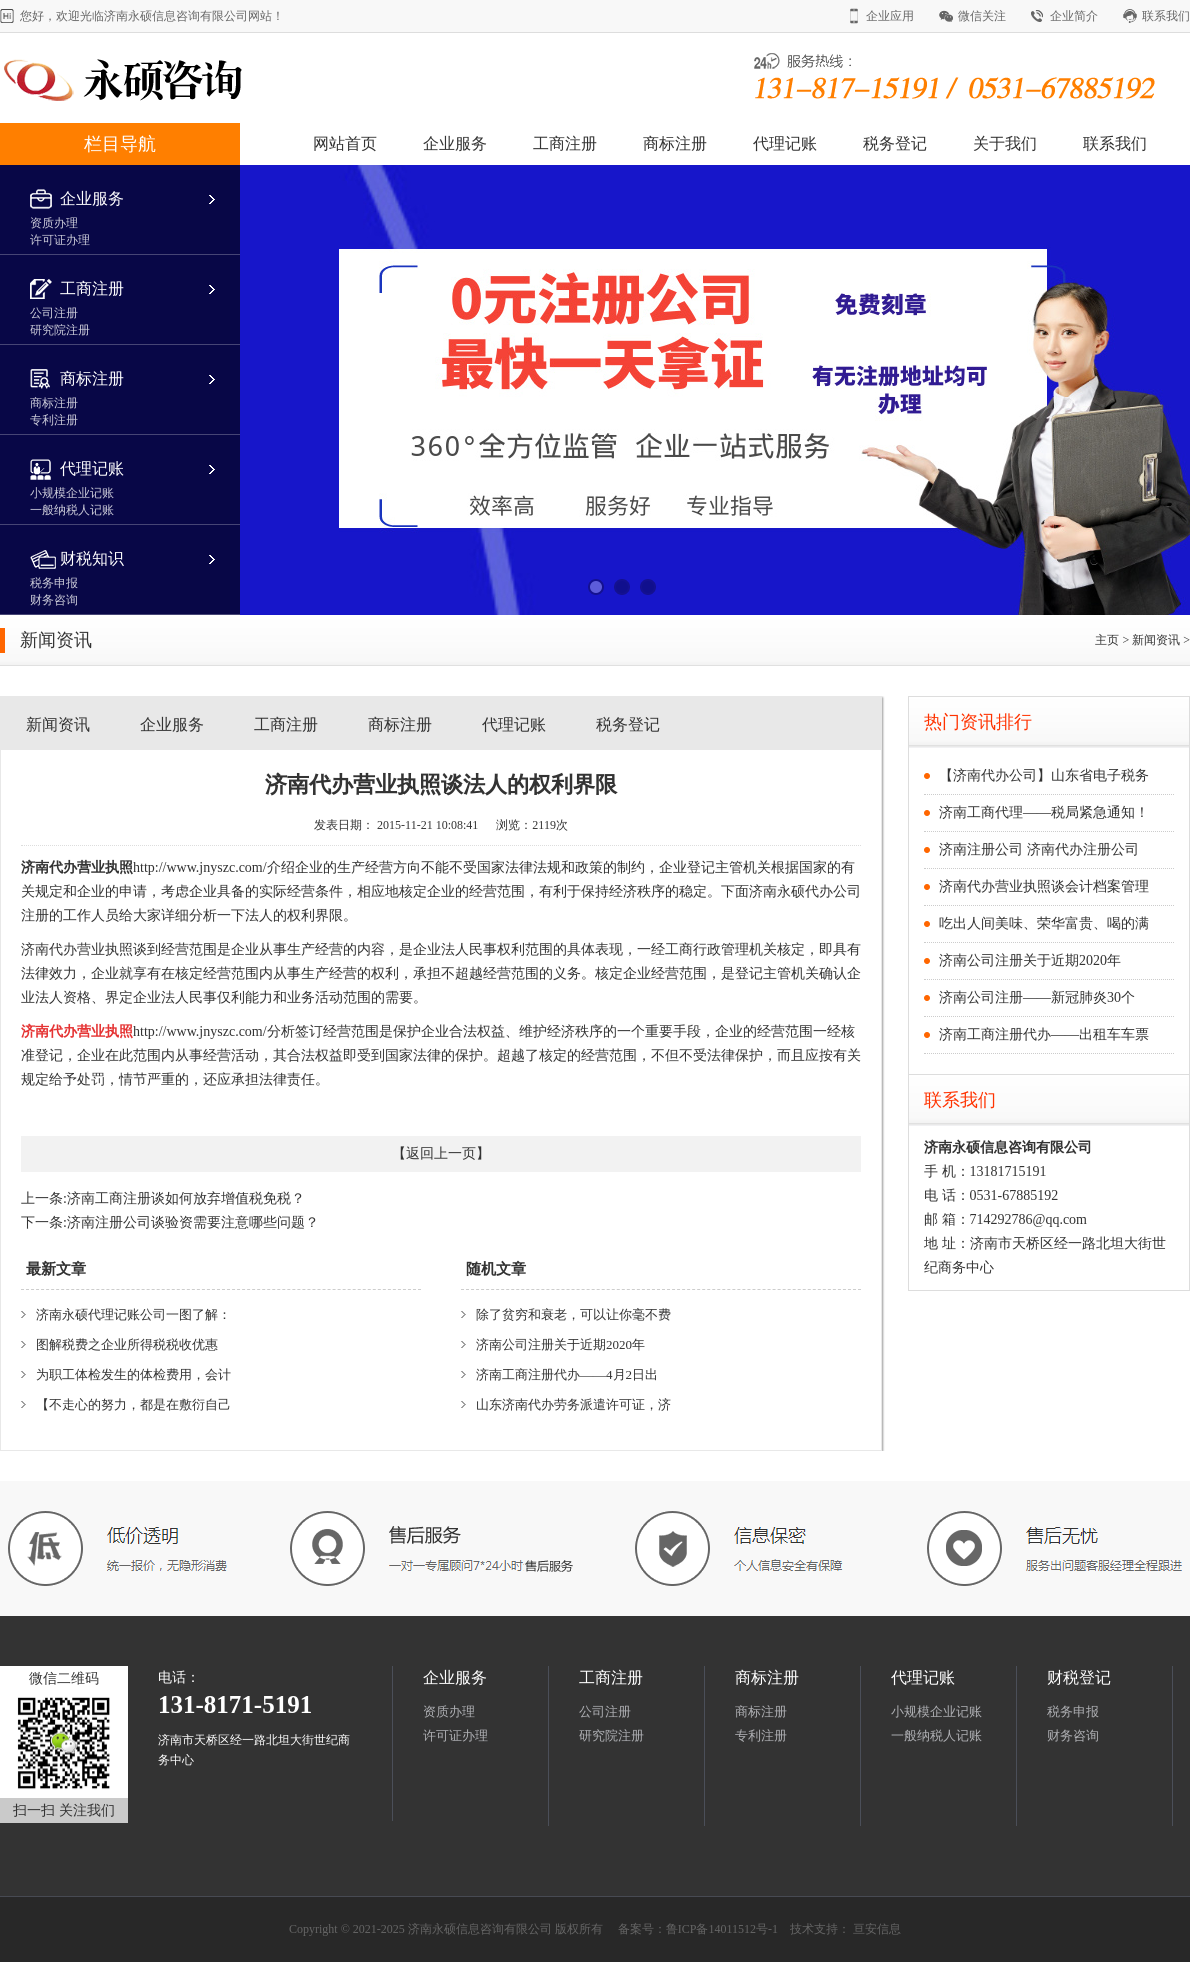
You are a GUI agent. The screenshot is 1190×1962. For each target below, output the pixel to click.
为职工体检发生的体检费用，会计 (133, 1374)
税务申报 (1073, 1711)
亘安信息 (877, 1929)
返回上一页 (441, 1153)
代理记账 (785, 143)
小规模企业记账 (936, 1711)
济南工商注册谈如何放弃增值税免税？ (186, 1198)
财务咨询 (1073, 1735)
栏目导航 (120, 144)
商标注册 (675, 143)
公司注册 (605, 1711)
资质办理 (449, 1711)
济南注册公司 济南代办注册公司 (1039, 849)
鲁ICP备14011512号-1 (722, 1929)
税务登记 (895, 143)
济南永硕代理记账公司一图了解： (133, 1314)
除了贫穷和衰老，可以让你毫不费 (573, 1314)
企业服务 (455, 143)
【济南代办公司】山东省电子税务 (1044, 775)
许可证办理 (455, 1735)
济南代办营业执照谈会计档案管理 (1044, 886)
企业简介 (1074, 16)
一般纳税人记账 (936, 1735)
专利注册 (761, 1735)
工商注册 (565, 143)
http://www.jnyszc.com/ (200, 867)
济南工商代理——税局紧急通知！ (1044, 812)
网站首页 (345, 143)
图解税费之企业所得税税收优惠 (127, 1344)
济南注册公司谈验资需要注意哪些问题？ (193, 1222)
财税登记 (1079, 1677)
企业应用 (890, 16)
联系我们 (1166, 16)
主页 (1107, 640)
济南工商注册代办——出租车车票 (1044, 1034)
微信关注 (982, 16)
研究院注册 (611, 1735)
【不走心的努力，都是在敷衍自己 (133, 1404)
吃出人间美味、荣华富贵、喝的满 (1044, 923)
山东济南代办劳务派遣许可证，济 (573, 1404)
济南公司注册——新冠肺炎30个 (1037, 997)
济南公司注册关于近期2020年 (560, 1344)
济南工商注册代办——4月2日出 (567, 1374)
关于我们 (1005, 143)
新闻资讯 (1157, 640)
